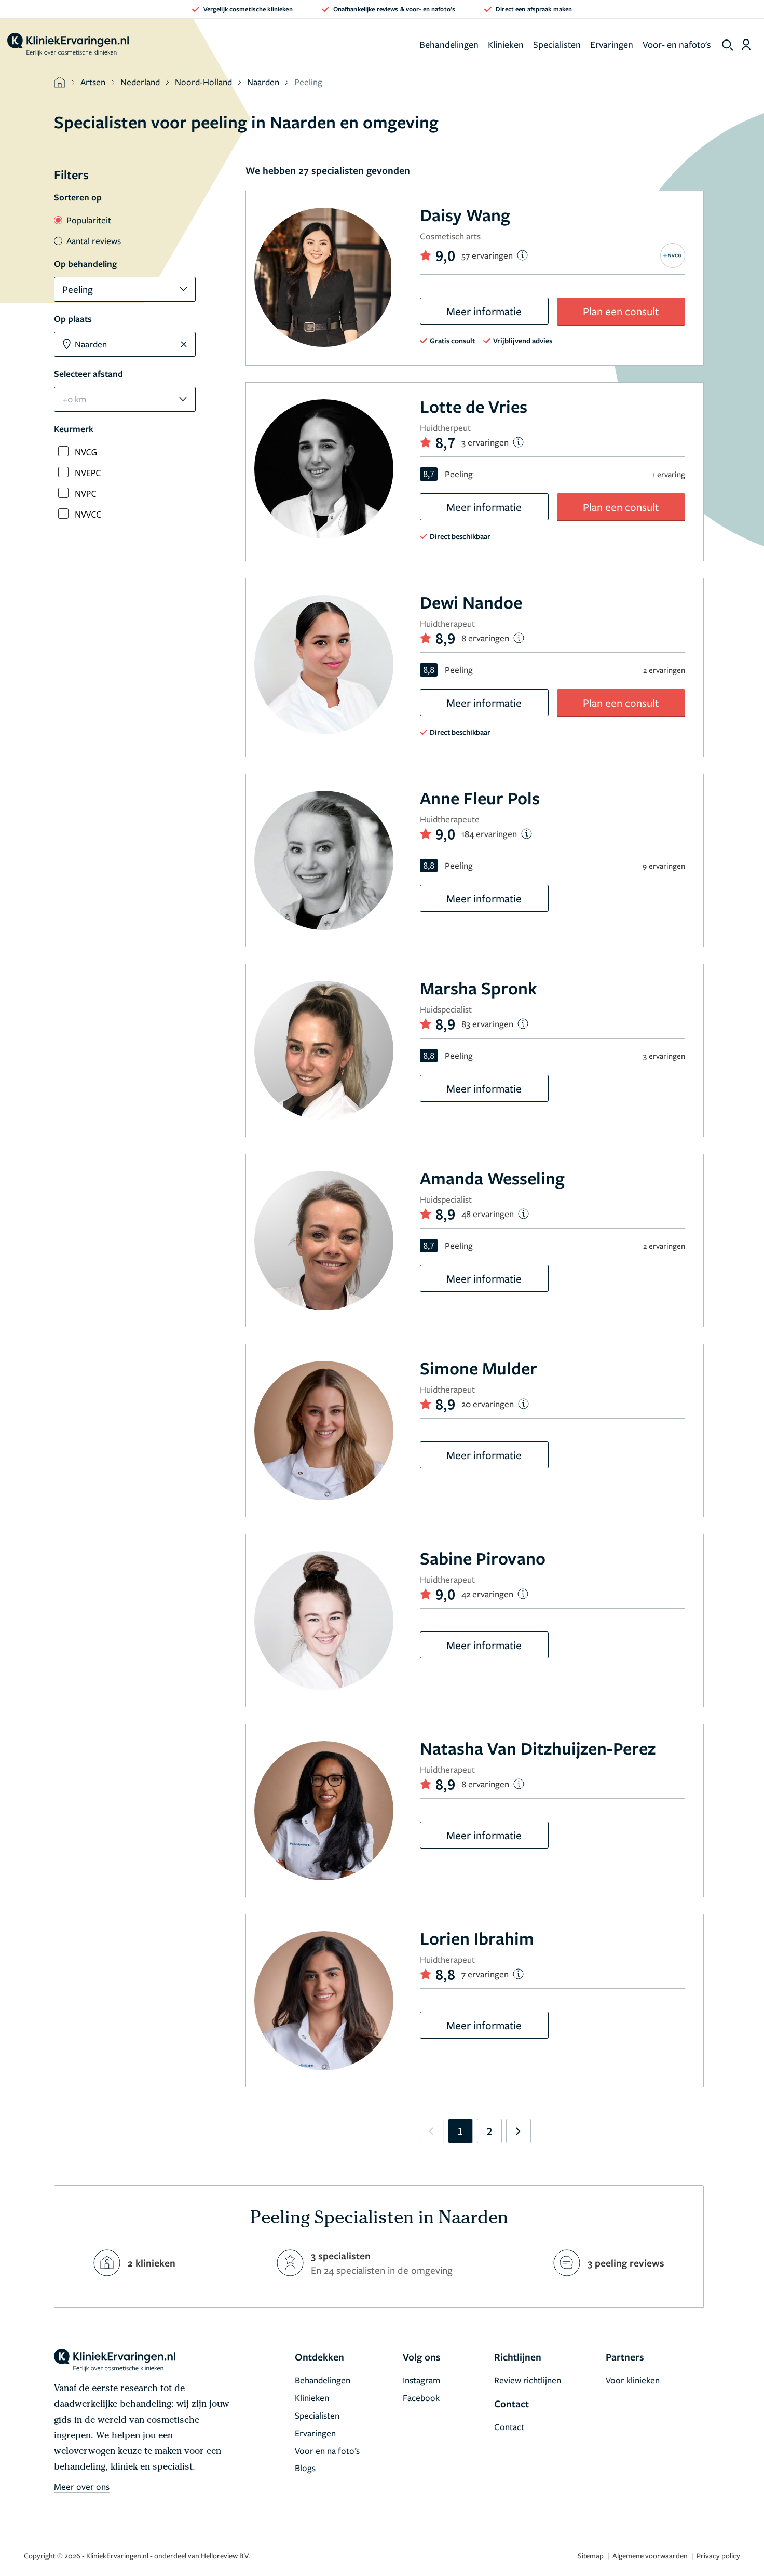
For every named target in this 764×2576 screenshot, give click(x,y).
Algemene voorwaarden (650, 2555)
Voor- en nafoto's (677, 44)
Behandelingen (449, 44)
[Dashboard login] (746, 44)
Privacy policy (718, 2555)
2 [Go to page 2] (489, 2131)
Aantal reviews (87, 241)
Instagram (421, 2380)
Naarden (263, 82)
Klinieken (506, 44)
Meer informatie (484, 311)
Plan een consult (621, 311)
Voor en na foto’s (327, 2451)
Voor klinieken (633, 2380)
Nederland (140, 82)
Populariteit (82, 220)
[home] (68, 45)
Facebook (421, 2398)
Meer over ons (82, 2486)
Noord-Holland (203, 82)
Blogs (305, 2468)
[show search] (727, 45)
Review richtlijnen (527, 2380)
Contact (509, 2427)
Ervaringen (611, 44)
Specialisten (557, 44)
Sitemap (591, 2555)
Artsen (92, 82)
